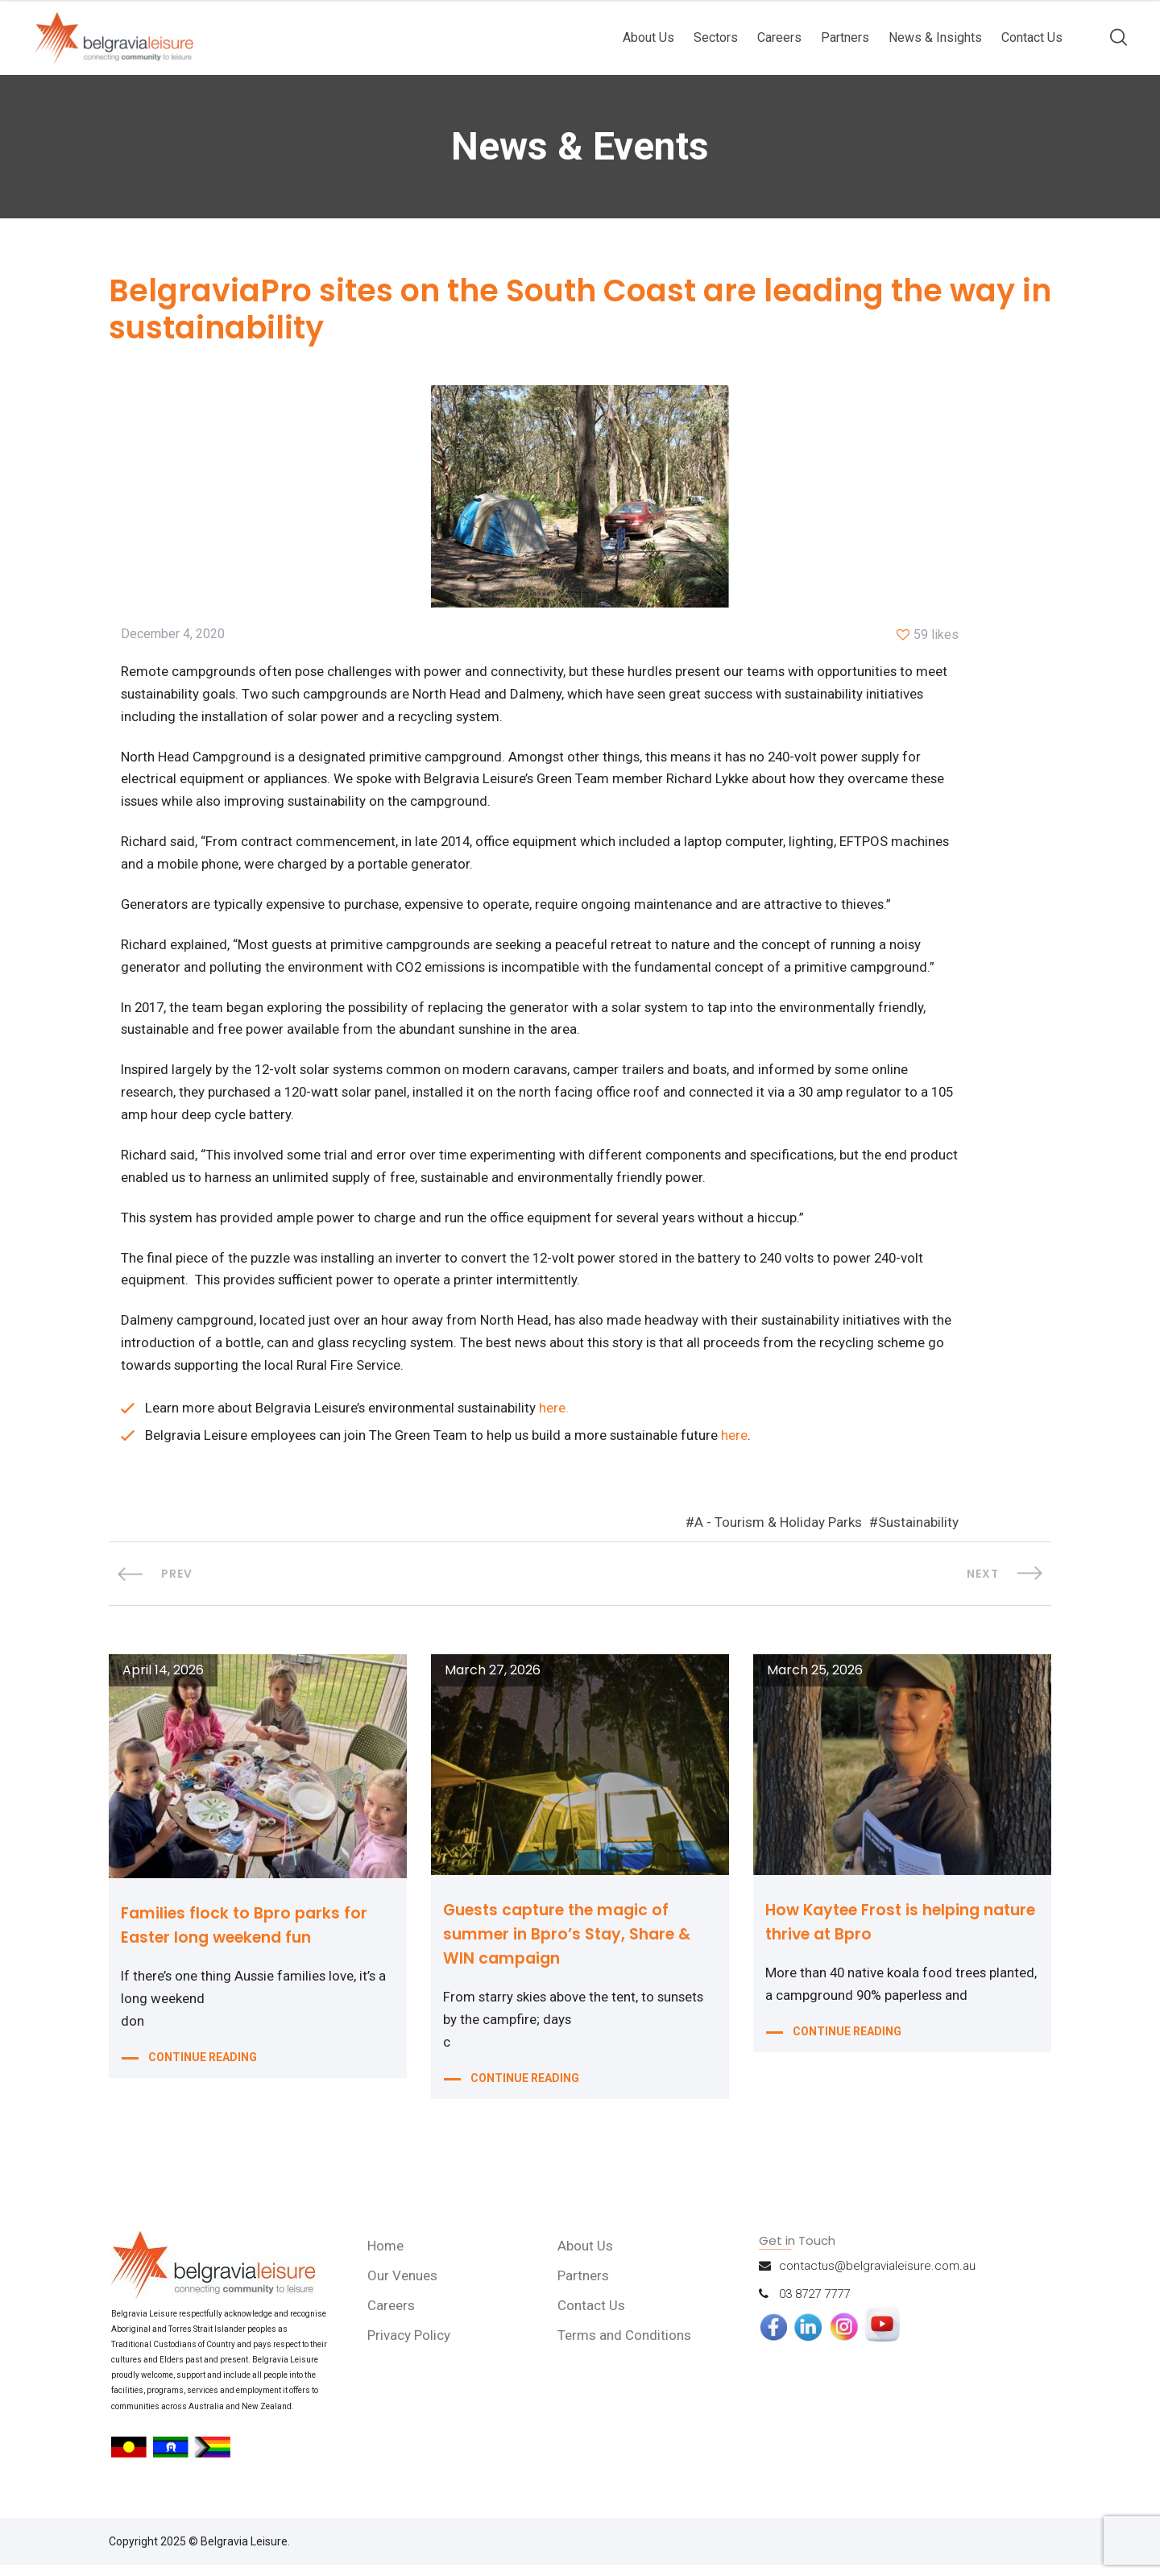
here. (557, 1419)
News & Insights (935, 37)
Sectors (716, 37)
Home (387, 2258)
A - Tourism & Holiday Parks (778, 1534)
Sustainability (918, 1534)
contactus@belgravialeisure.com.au (877, 2278)
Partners (845, 37)
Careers (779, 37)
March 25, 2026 (815, 1682)
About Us (648, 37)
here (740, 1446)
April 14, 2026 (163, 1682)
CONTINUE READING (202, 2072)
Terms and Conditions (626, 2347)
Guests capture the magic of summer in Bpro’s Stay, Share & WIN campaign (573, 1945)
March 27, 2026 (493, 1682)
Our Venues (404, 2287)
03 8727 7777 (814, 2306)
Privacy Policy (410, 2347)
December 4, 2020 (173, 636)
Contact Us (1032, 37)
